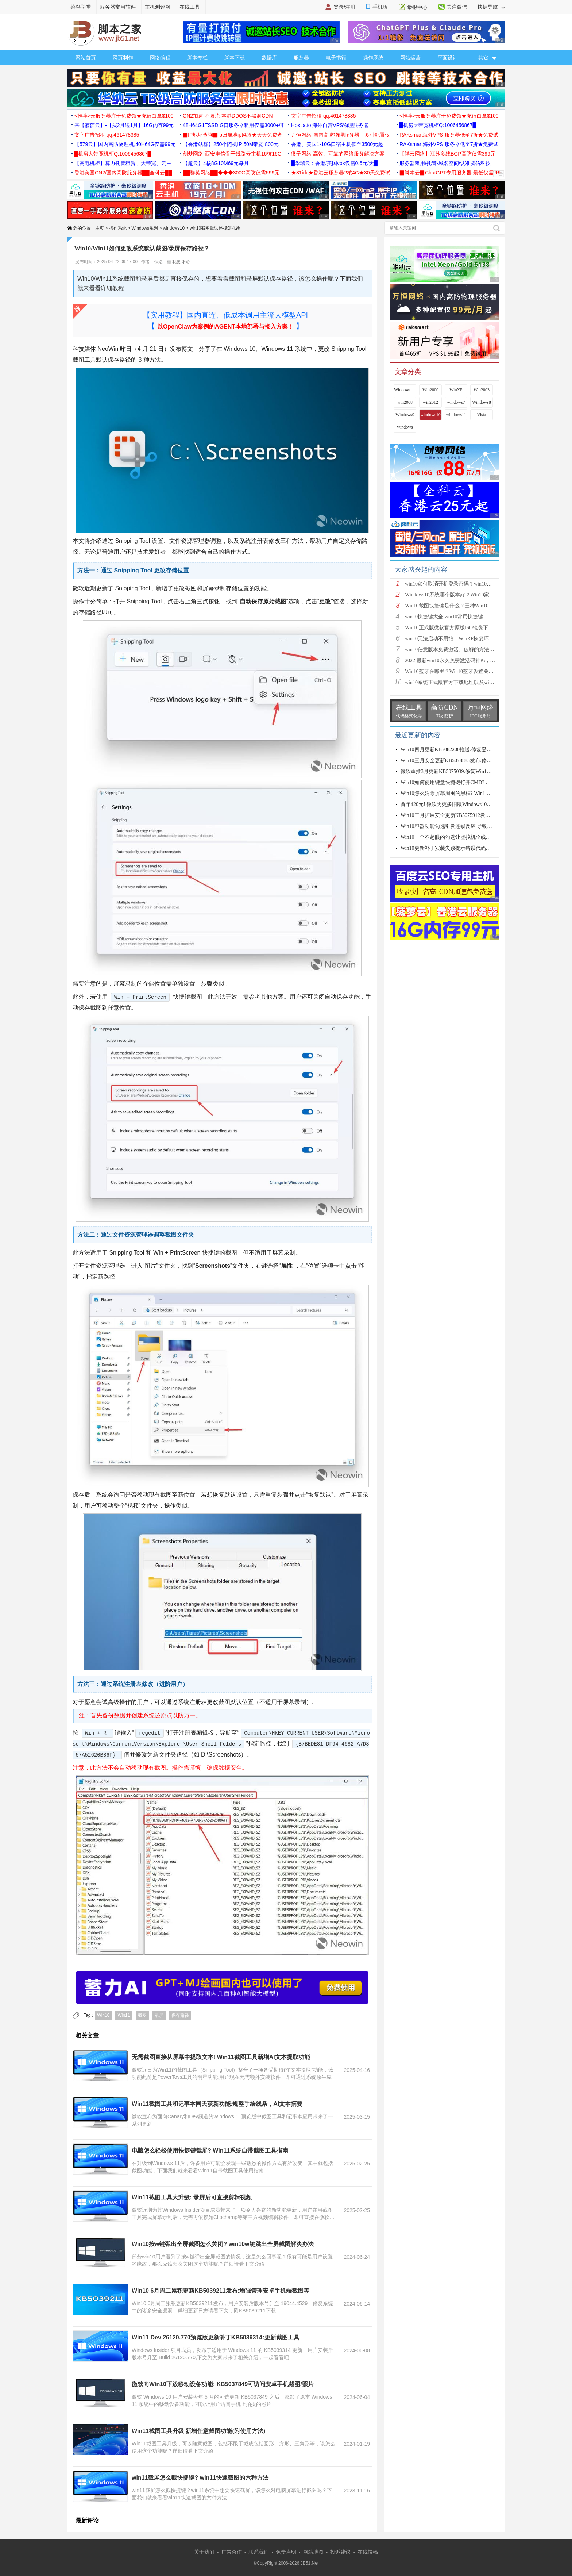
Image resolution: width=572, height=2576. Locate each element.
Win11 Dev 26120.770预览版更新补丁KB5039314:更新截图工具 (215, 2337)
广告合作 (231, 2552)
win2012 (430, 402)
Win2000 (430, 389)
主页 (99, 228)
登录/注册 (344, 7)
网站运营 (410, 58)
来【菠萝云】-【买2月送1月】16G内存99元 (124, 125)
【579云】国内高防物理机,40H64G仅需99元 (124, 144)
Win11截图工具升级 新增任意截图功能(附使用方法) (198, 2431)
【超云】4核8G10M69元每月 (216, 163)
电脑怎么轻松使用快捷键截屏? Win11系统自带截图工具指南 (210, 2150)
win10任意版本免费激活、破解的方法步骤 (452, 649)
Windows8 (481, 402)
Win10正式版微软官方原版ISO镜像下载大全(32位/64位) (467, 627)
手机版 (380, 7)
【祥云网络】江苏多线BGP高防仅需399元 (447, 154)
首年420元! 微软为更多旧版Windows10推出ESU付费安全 (464, 804)
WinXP (456, 389)
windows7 (456, 402)
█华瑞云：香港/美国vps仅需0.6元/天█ (334, 163)
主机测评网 (157, 7)
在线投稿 (368, 2552)
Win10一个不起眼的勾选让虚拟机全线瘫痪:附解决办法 (462, 837)
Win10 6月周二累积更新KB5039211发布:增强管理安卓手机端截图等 (220, 2291)
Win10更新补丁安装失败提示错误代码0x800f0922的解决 (463, 848)
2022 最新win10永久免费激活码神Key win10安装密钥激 (466, 660)
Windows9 (404, 414)
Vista (481, 414)
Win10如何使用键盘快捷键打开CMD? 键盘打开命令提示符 (466, 782)
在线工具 (189, 7)
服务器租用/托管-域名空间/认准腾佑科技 (445, 163)
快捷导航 (491, 7)
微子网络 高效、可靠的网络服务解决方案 (337, 154)
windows (405, 427)
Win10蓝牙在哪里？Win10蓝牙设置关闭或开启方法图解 (467, 671)
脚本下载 (234, 58)
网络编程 (160, 58)
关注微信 (457, 7)
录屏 (159, 2015)
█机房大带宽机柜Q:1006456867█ (437, 125)
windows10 (174, 228)
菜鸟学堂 (80, 7)
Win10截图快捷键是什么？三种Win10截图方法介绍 (462, 606)
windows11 (456, 414)
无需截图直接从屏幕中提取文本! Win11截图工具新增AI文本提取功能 (221, 2057)
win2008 (405, 402)
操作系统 (373, 58)
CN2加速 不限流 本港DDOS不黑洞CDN (228, 116)
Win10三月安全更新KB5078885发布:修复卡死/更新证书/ (463, 760)
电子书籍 (336, 58)
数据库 (269, 58)
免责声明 (286, 2552)
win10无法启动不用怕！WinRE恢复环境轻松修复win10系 (468, 638)
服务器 (301, 58)
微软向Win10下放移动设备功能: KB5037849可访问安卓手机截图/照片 (223, 2384)
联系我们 (258, 2552)
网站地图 (313, 2552)
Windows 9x (405, 389)
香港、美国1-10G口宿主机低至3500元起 (337, 144)
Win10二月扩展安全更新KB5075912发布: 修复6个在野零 (463, 815)
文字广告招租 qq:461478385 (323, 116)
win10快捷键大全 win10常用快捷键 (444, 616)
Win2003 (482, 389)
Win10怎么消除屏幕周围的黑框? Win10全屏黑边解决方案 (465, 793)
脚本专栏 (197, 58)
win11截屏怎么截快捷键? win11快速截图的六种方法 (200, 2478)
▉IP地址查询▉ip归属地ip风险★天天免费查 (232, 135)
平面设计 (447, 58)
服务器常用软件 (118, 7)
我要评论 (178, 261)
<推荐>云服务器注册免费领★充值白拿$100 (124, 116)
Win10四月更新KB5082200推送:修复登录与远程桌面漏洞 (464, 749)
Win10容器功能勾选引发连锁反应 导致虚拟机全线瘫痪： (464, 826)
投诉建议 (340, 2552)
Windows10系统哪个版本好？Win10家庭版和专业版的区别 (470, 595)
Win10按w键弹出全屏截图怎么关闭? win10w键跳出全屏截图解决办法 (223, 2244)
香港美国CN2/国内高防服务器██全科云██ (123, 173)
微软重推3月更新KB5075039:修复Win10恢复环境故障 (460, 771)
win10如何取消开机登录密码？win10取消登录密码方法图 (469, 584)
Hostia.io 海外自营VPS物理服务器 (329, 125)
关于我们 (204, 2552)
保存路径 (180, 2015)
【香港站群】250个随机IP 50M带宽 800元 (231, 144)
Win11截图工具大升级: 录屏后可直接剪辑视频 (192, 2197)
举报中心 (417, 7)
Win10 (103, 2015)
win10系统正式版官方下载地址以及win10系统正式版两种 (469, 682)
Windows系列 (144, 228)
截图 (142, 2015)
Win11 (123, 2015)
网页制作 (123, 58)
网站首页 (86, 58)
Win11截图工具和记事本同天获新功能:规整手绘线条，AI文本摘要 (217, 2104)
